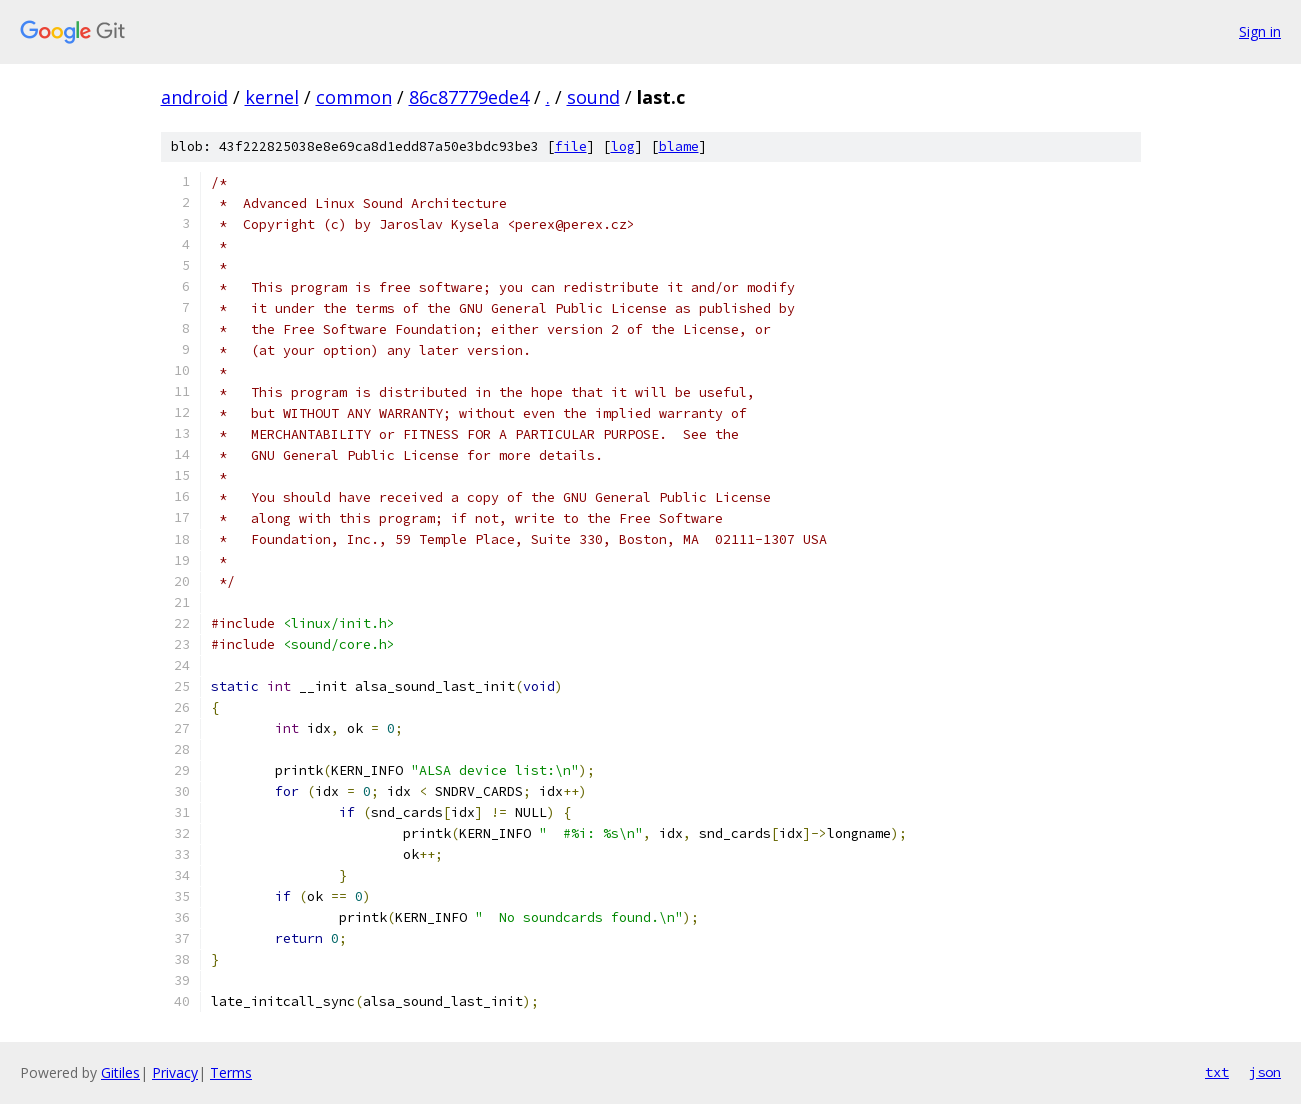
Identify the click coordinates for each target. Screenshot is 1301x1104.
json (1265, 1072)
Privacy (175, 1072)
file (571, 146)
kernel (272, 97)
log (623, 146)
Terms (231, 1072)
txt (1217, 1072)
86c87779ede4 (469, 97)
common (354, 97)
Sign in (1260, 31)
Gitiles (120, 1072)
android (194, 97)
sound (593, 97)
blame (679, 146)
